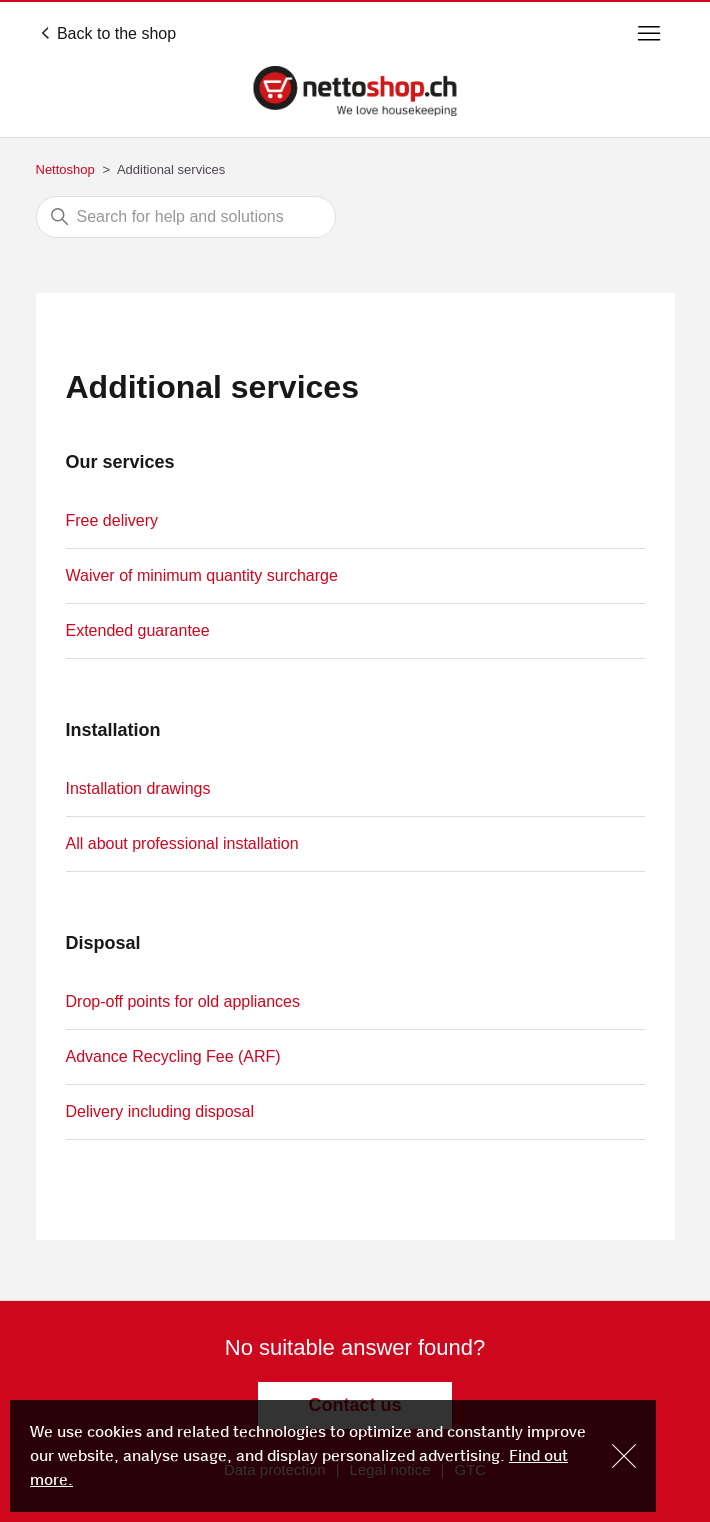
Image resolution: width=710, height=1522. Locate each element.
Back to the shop (109, 33)
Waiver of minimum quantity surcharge (202, 575)
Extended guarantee (138, 630)
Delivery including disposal (160, 1111)
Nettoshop (65, 169)
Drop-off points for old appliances (183, 1001)
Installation (113, 730)
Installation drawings (138, 788)
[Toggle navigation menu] (649, 34)
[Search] (186, 217)
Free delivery (112, 520)
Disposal (103, 943)
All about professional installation (182, 843)
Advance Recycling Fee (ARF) (173, 1056)
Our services (120, 462)
